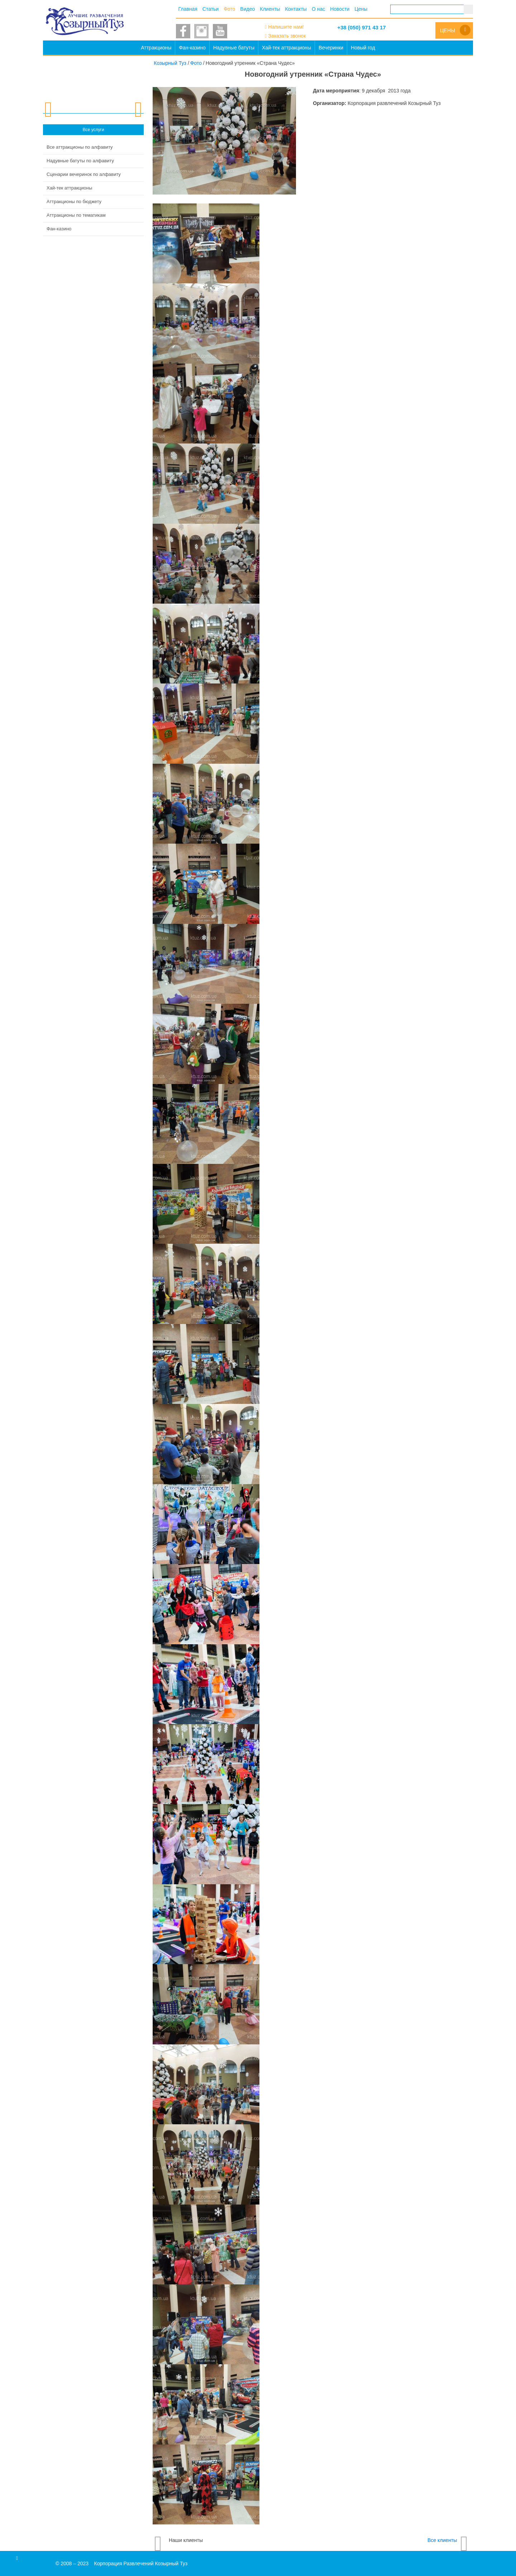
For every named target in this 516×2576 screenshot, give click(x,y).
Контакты (295, 9)
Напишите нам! (286, 27)
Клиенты (270, 9)
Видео (247, 9)
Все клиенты (442, 2540)
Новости (339, 9)
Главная (187, 9)
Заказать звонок (287, 36)
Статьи (210, 9)
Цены (360, 9)
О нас (318, 9)
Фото (229, 9)
